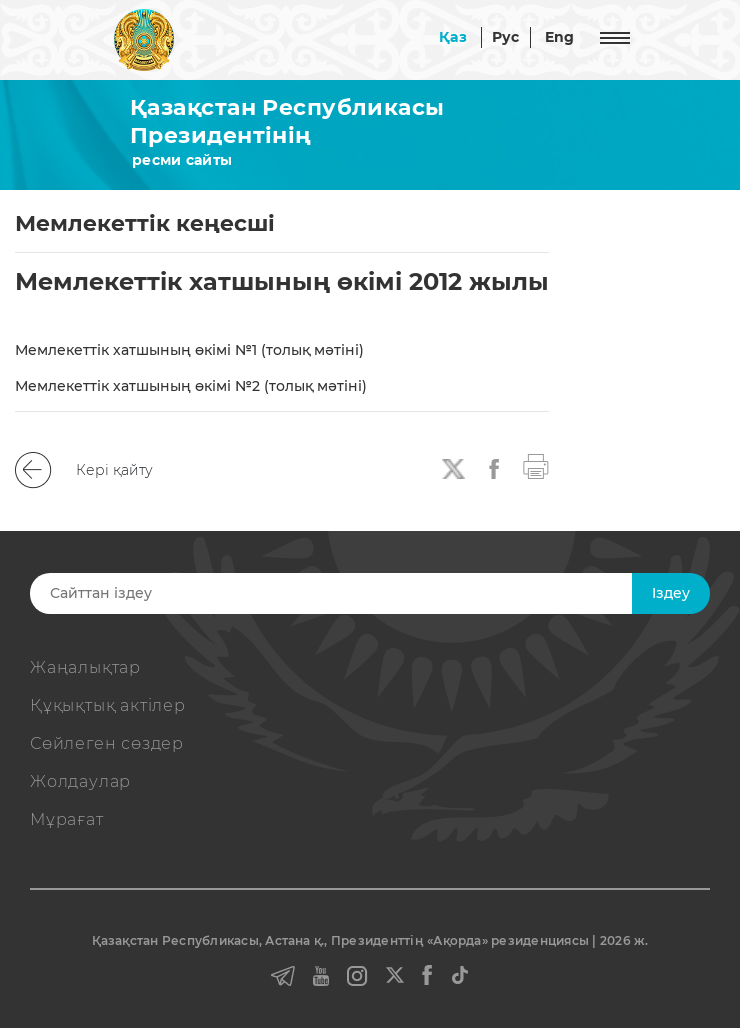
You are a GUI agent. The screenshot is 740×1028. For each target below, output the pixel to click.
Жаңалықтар (85, 667)
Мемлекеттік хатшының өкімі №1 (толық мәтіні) (189, 350)
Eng (560, 37)
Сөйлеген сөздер (107, 743)
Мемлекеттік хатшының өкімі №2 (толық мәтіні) (191, 386)
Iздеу (671, 593)
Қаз (453, 37)
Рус (506, 37)
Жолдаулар (80, 781)
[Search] (349, 593)
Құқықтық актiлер (108, 705)
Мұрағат (67, 819)
